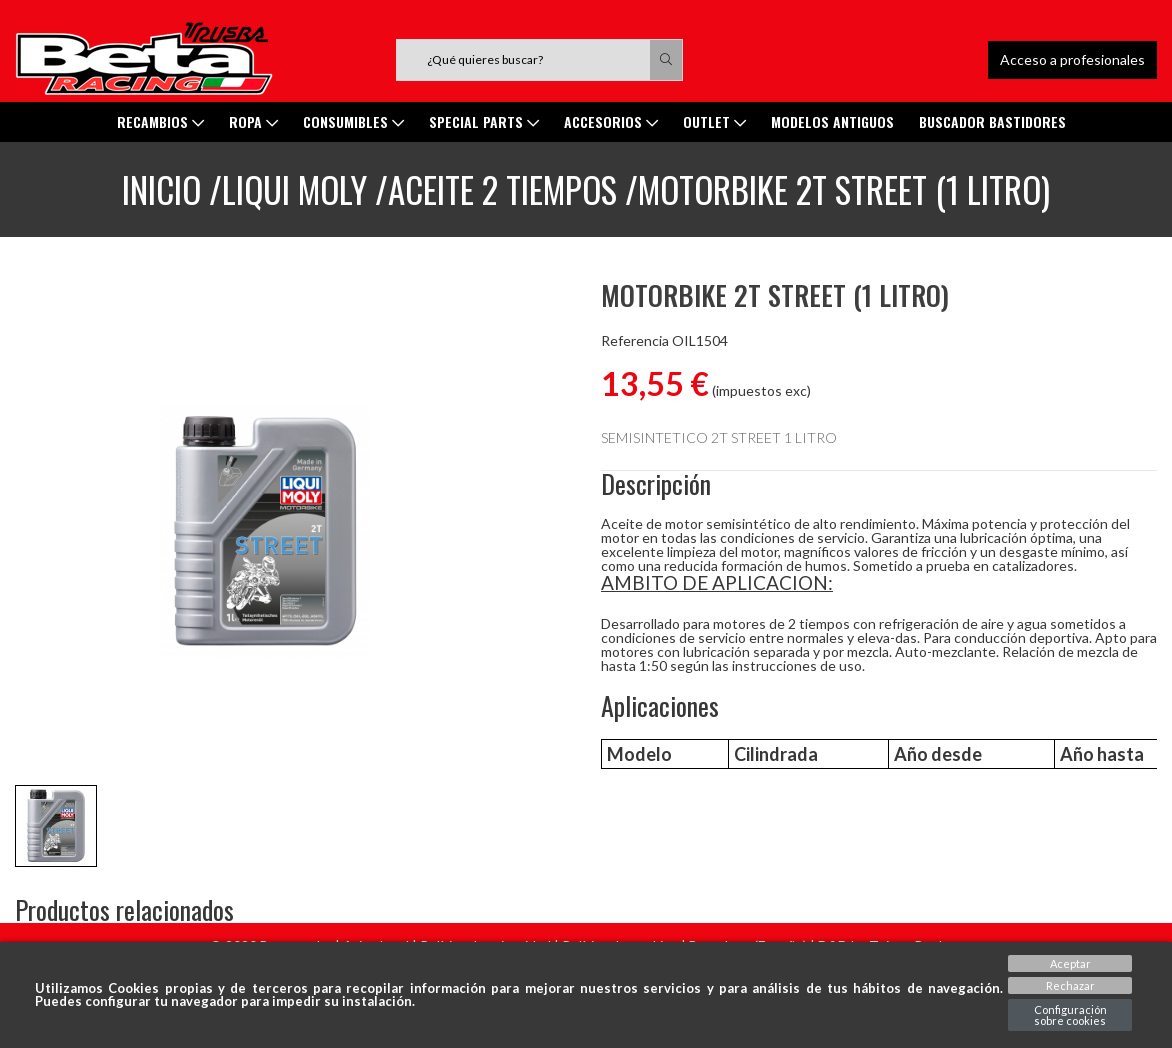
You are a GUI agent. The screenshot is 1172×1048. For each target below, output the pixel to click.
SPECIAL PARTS (484, 121)
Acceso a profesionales (1072, 59)
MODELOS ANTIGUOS (832, 121)
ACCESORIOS (611, 121)
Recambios (160, 121)
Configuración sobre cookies (1070, 1015)
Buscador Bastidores (992, 121)
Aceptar (1070, 963)
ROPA (253, 121)
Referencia (635, 341)
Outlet (714, 121)
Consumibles (353, 121)
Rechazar (1070, 985)
